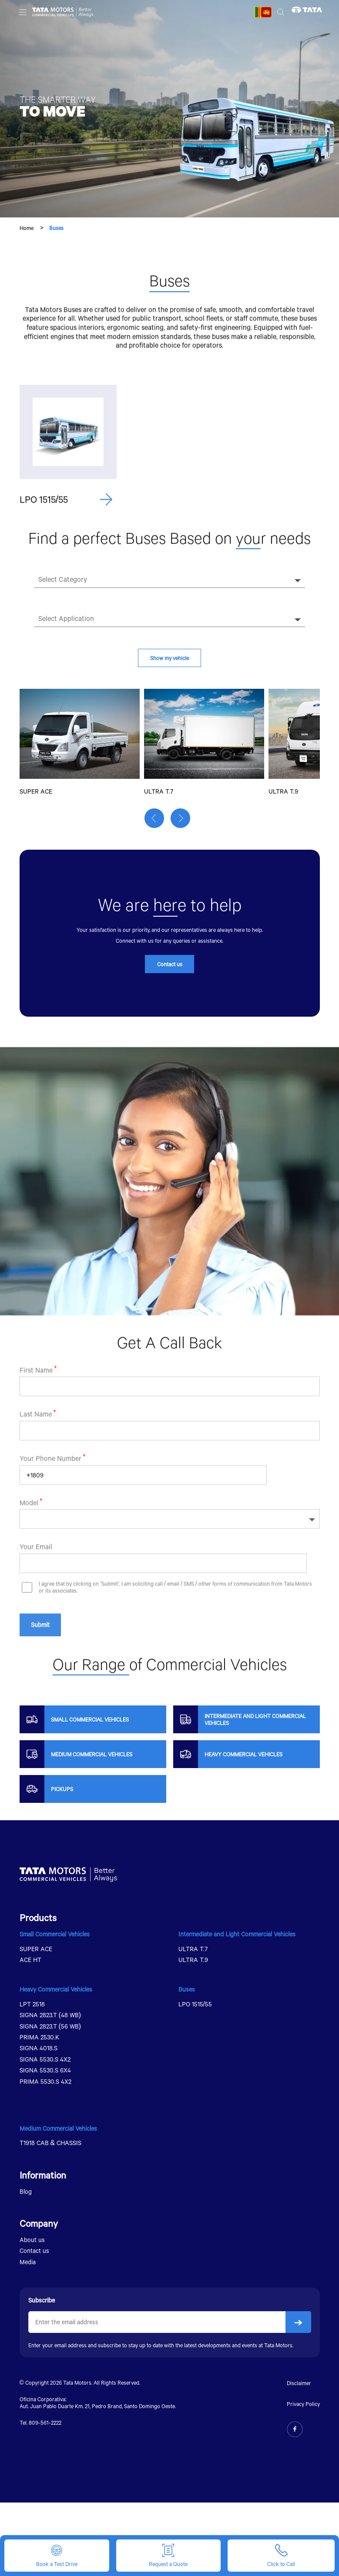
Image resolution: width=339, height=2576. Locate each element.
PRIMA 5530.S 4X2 (45, 2084)
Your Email (36, 1587)
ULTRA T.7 (193, 1951)
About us (32, 2243)
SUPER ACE (36, 1951)
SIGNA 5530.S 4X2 (45, 2062)
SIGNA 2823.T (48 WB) (50, 2018)
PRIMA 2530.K (39, 2039)
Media (28, 2264)
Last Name (36, 1454)
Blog (26, 2194)
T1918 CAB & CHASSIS (51, 2146)
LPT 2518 (32, 2006)
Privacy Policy (303, 2406)
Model (29, 1543)
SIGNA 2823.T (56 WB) (50, 2029)
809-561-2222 (45, 2425)
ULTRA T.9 (193, 1962)
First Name (36, 1410)
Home (27, 227)
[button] (156, 823)
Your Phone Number (50, 1499)
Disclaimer (299, 2385)
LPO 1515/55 (195, 2006)
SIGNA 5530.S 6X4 (45, 2073)
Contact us (169, 967)
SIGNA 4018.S (38, 2051)
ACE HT (30, 1962)
